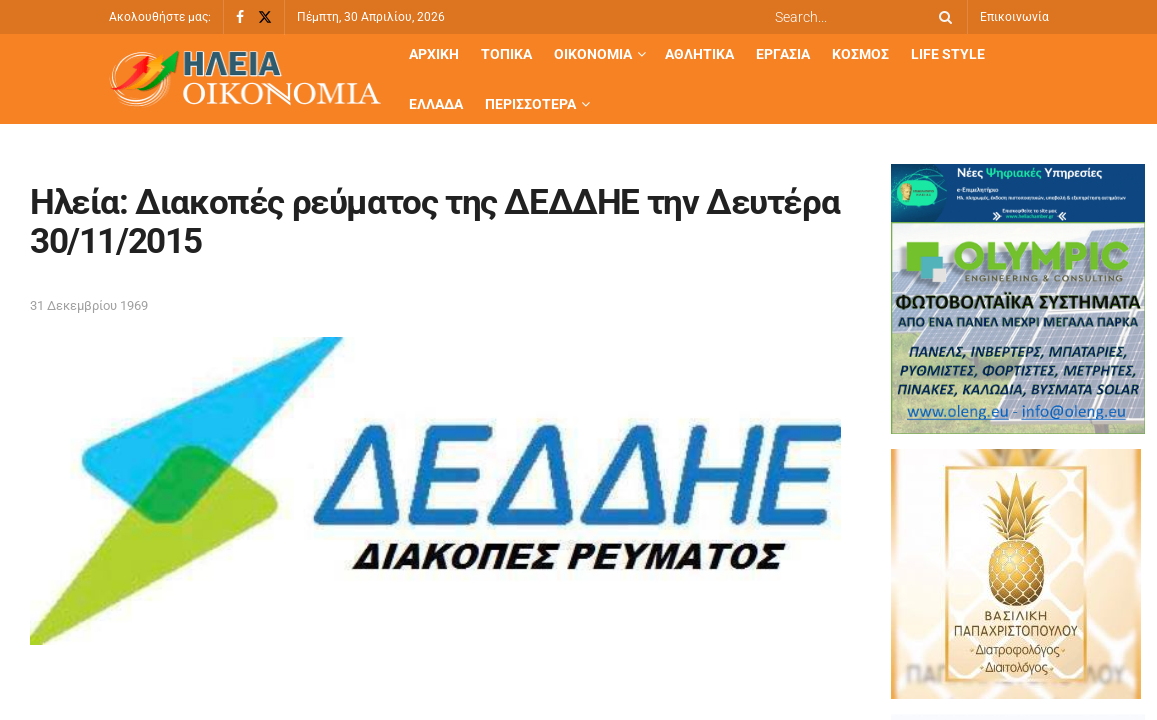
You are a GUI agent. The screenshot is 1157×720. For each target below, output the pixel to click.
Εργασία (783, 54)
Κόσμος (860, 54)
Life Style (948, 54)
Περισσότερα (530, 104)
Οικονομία (593, 54)
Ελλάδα (436, 104)
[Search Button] (942, 17)
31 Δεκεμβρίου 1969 (89, 305)
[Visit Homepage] (245, 79)
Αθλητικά (699, 54)
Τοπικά (506, 54)
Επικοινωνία (1014, 17)
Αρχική (434, 54)
